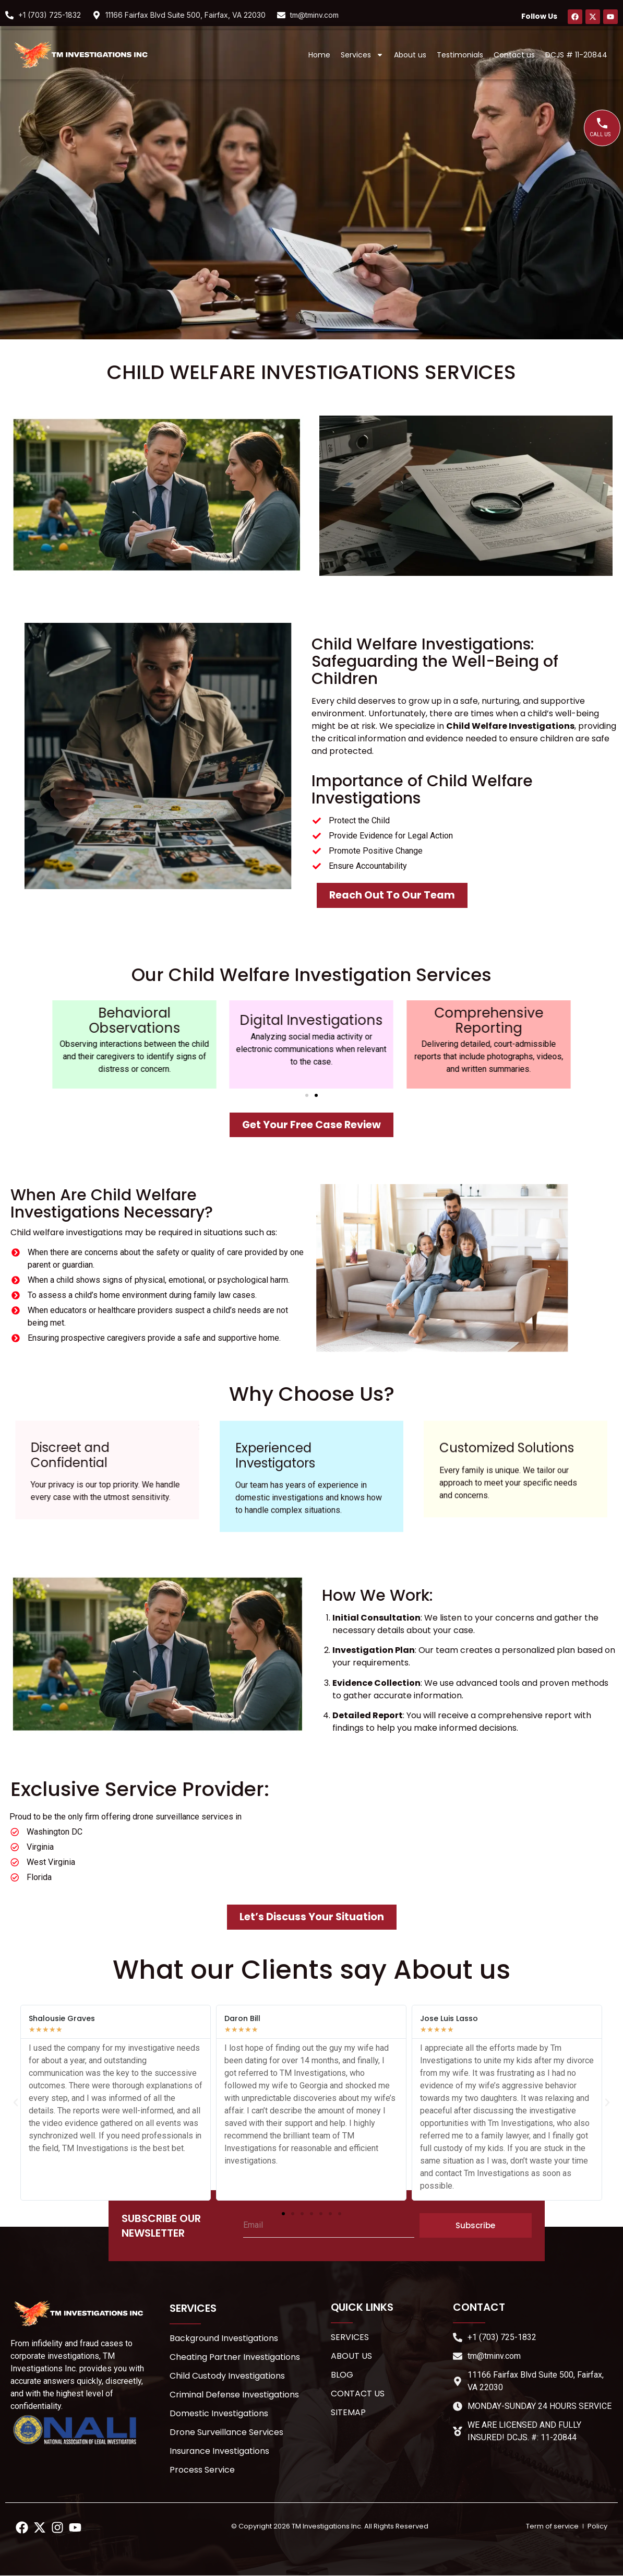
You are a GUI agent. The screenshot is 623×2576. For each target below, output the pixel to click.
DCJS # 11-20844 (576, 55)
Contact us (514, 55)
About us (410, 55)
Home (319, 55)
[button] (306, 1095)
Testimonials (460, 55)
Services (362, 55)
